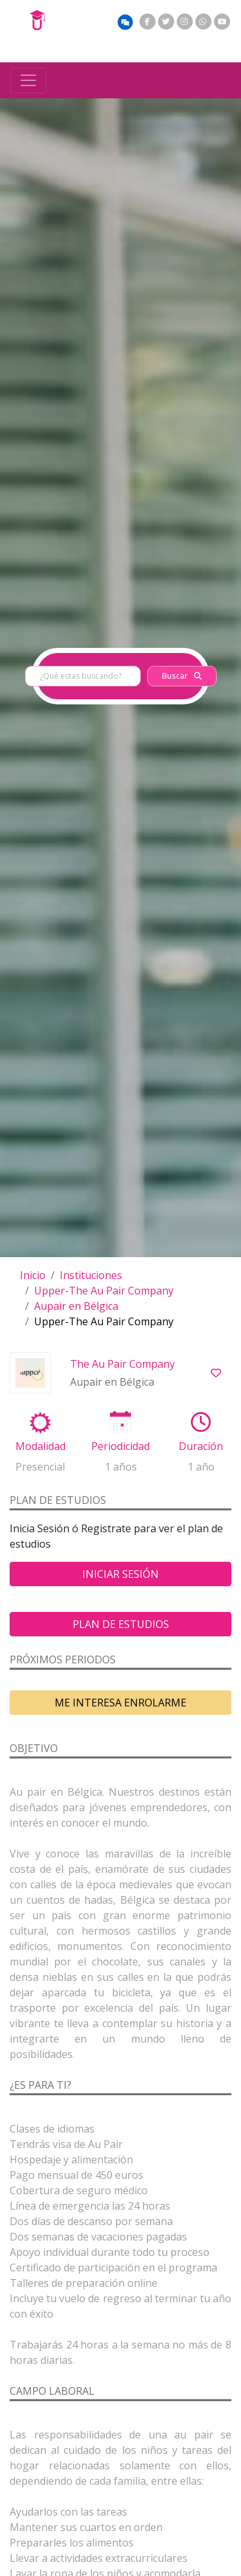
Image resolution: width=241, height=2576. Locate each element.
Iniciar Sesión (120, 1574)
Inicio (33, 1275)
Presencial (40, 1467)
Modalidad (40, 1446)
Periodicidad (120, 1446)
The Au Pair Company (122, 1364)
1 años (121, 1467)
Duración (201, 1446)
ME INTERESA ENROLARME (120, 1702)
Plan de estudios (121, 1624)
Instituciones (91, 1275)
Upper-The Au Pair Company (104, 1291)
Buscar (182, 675)
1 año (201, 1467)
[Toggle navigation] (28, 80)
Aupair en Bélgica (76, 1306)
